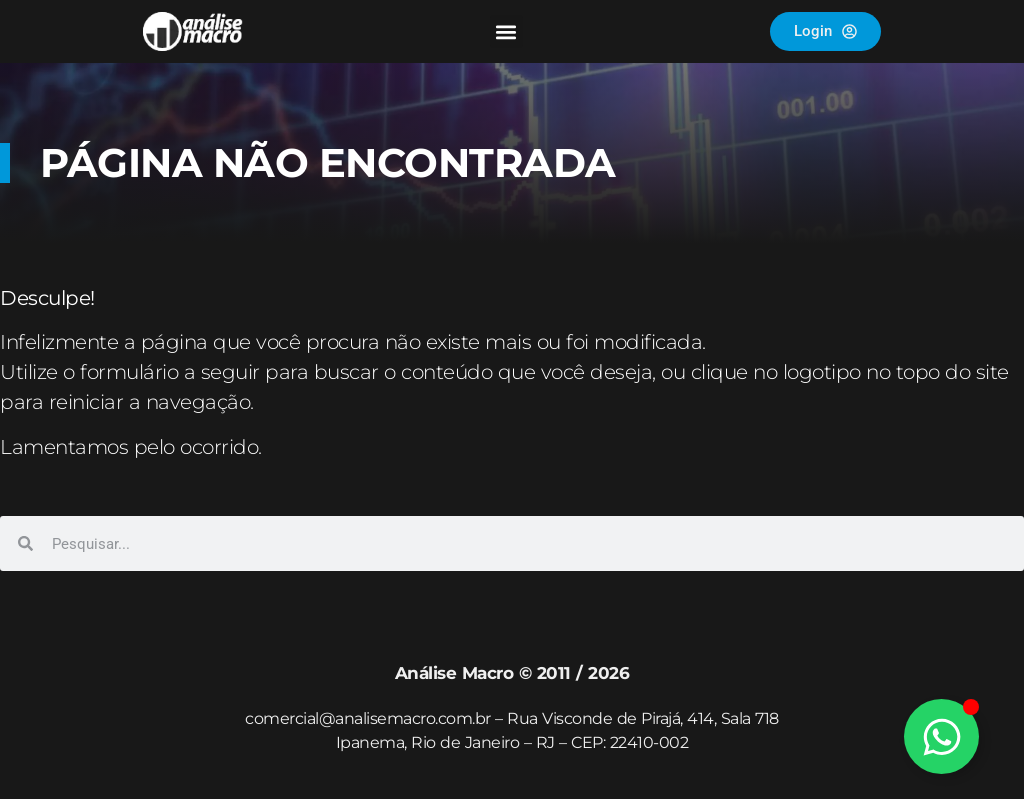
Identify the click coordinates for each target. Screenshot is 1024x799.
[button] (506, 31)
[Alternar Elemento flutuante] (941, 736)
